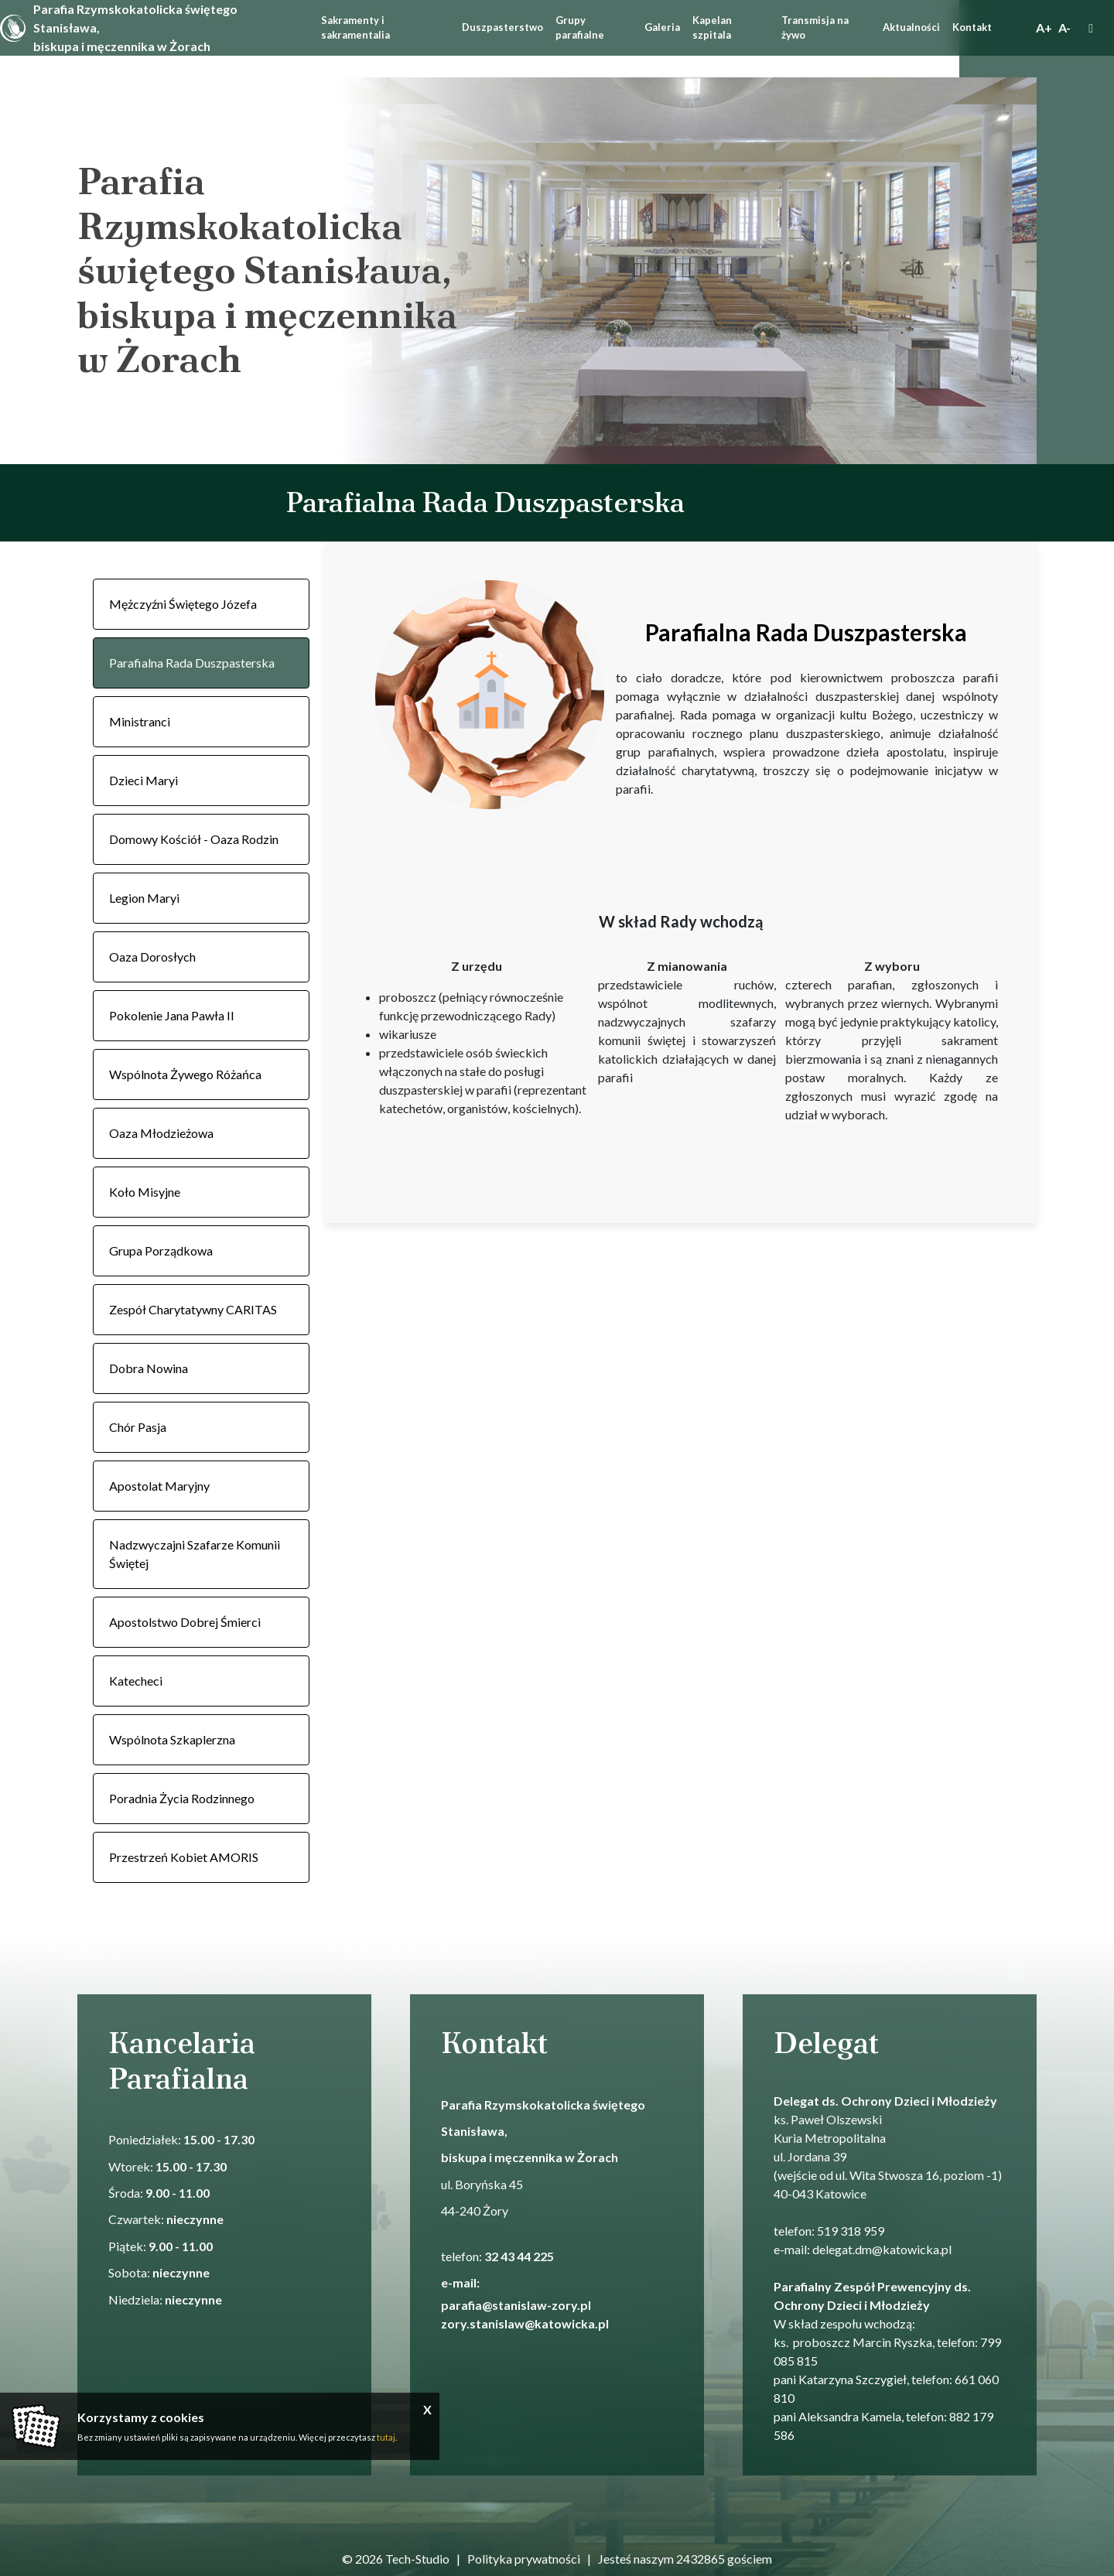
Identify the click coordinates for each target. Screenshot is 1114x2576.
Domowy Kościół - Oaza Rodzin (193, 839)
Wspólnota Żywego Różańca (185, 1074)
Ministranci (139, 721)
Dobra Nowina (148, 1368)
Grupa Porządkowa (161, 1250)
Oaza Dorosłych (152, 956)
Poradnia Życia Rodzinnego (182, 1798)
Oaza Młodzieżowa (161, 1133)
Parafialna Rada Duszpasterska (192, 662)
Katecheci (135, 1680)
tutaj (386, 2437)
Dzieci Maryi (143, 780)
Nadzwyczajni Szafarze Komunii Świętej (194, 1553)
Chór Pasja (137, 1427)
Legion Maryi (144, 897)
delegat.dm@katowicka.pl (882, 2249)
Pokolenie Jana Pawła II (171, 1015)
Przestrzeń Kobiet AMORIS (183, 1857)
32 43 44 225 (519, 2256)
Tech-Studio (417, 2558)
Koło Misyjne (144, 1191)
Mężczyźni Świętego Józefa (183, 603)
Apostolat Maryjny (159, 1485)
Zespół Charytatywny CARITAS (193, 1309)
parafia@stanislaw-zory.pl (517, 2305)
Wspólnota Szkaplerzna (172, 1739)
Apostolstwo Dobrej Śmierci (185, 1621)
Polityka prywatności (523, 2558)
